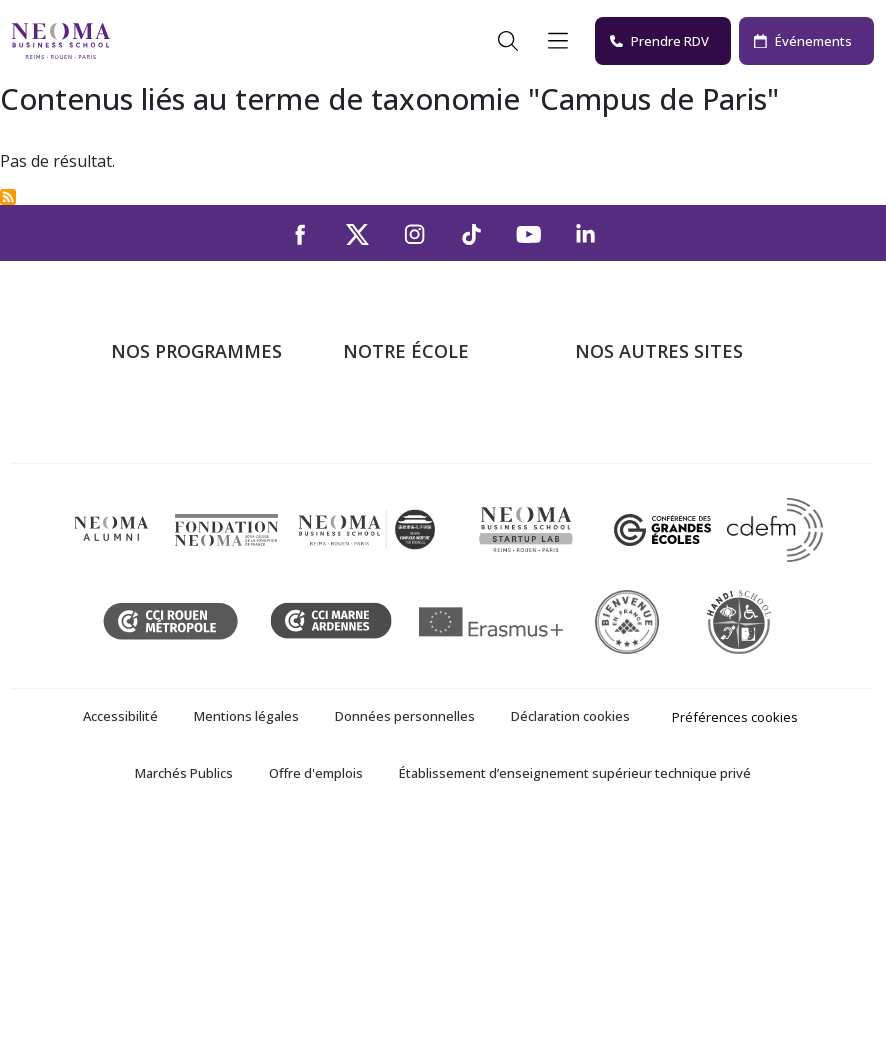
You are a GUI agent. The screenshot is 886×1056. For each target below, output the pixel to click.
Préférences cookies (735, 947)
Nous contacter (399, 528)
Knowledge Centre (640, 586)
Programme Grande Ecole (203, 442)
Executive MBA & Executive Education (208, 571)
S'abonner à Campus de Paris (8, 197)
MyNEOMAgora (632, 528)
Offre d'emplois (316, 1004)
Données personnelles (405, 946)
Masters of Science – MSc (204, 470)
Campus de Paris (403, 442)
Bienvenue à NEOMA (650, 413)
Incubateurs (618, 470)
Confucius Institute (641, 557)
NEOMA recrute (400, 557)
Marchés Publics (184, 1004)
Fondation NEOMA (643, 499)
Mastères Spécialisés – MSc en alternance (210, 513)
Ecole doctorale (167, 614)
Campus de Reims (406, 470)
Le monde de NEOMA (653, 442)
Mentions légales (246, 946)
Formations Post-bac (186, 413)
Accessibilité (120, 946)
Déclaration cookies (570, 946)
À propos (376, 413)
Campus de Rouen (408, 499)
